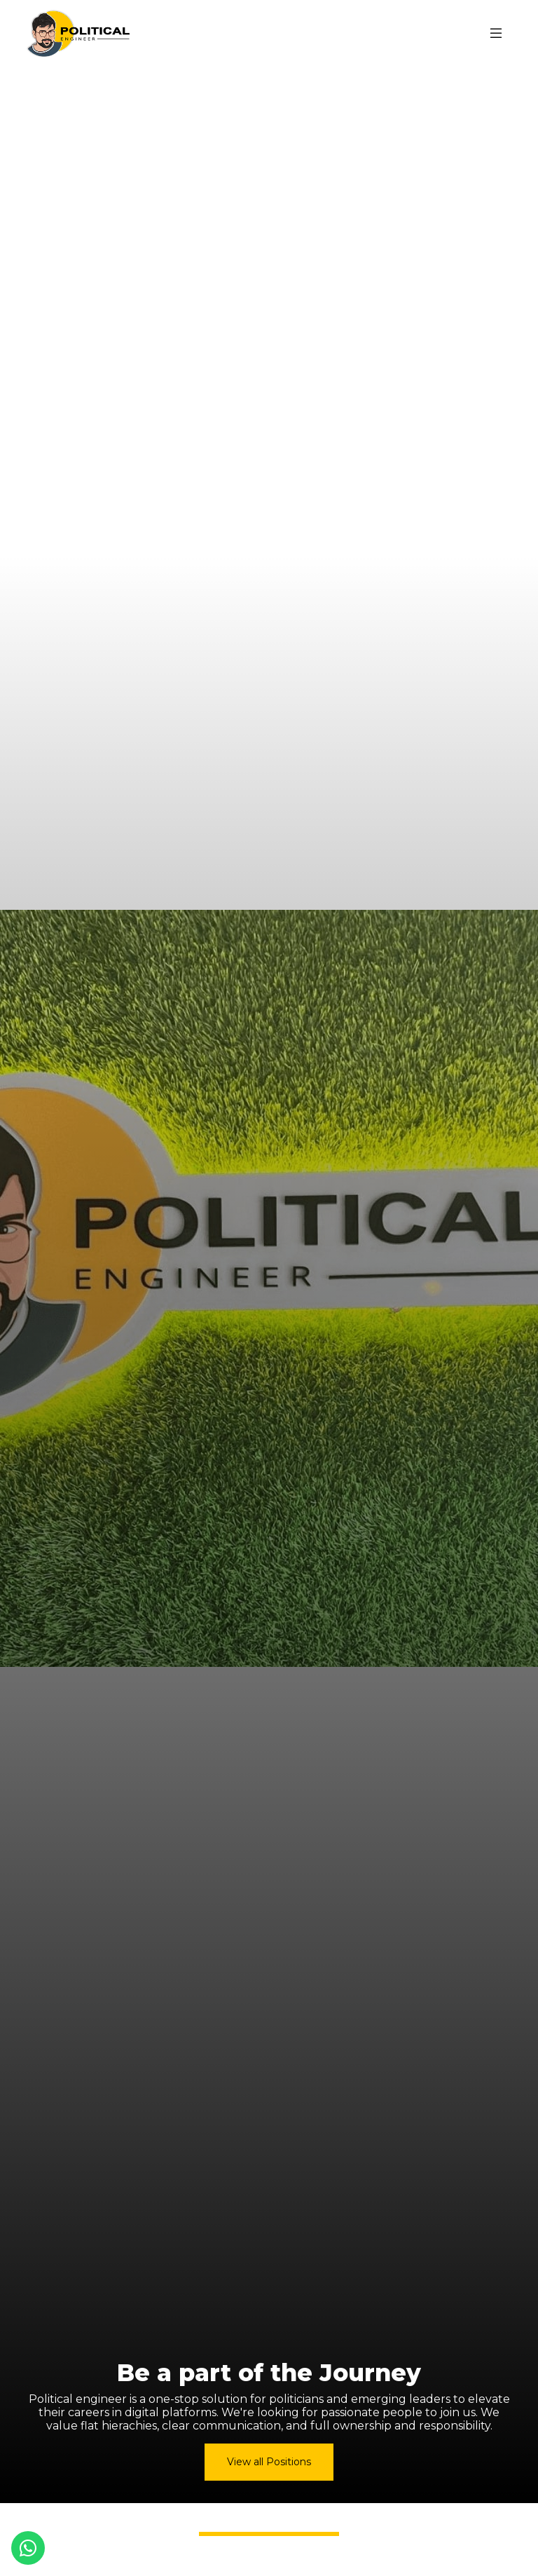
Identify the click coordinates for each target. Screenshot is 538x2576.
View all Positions (269, 2461)
